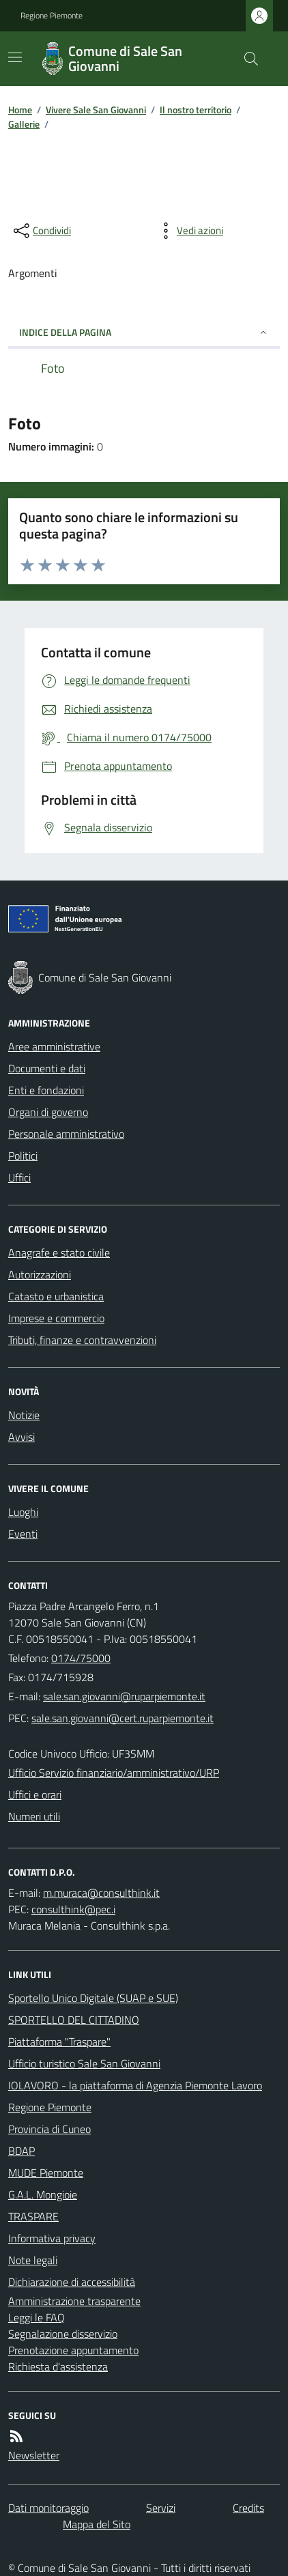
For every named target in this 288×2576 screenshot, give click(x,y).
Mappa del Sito (96, 2524)
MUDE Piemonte (45, 2172)
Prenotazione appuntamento (73, 2350)
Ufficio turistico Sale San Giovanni (84, 2063)
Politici (23, 1155)
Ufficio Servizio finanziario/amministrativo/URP (113, 1772)
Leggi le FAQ (36, 2317)
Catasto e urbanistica (56, 1296)
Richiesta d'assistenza (58, 2366)
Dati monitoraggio (48, 2508)
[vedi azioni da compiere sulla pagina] (189, 231)
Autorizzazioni (39, 1274)
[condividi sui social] (41, 231)
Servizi (160, 2508)
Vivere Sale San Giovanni (96, 109)
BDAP (21, 2151)
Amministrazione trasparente (74, 2301)
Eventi (23, 1534)
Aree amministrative (54, 1046)
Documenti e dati (46, 1068)
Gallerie (24, 124)
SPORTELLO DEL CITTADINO (73, 2020)
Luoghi (23, 1512)
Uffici (19, 1177)
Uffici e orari (34, 1794)
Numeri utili (34, 1816)
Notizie (24, 1415)
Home (20, 109)
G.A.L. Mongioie (42, 2194)
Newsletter (33, 2455)
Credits (248, 2508)
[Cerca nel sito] (246, 58)
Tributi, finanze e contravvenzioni (82, 1340)
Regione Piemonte (51, 16)
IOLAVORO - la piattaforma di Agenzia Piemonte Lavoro (135, 2085)
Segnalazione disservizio (62, 2333)
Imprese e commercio (56, 1318)
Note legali (32, 2260)
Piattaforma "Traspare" (59, 2041)
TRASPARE (33, 2216)
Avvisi (21, 1437)
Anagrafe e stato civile (59, 1252)
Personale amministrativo (66, 1134)
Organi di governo (48, 1112)
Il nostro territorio (195, 109)
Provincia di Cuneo (49, 2129)
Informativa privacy (52, 2238)
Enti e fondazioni (46, 1090)
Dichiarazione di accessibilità (71, 2282)
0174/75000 (81, 1658)
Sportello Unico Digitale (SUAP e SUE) (93, 1998)
